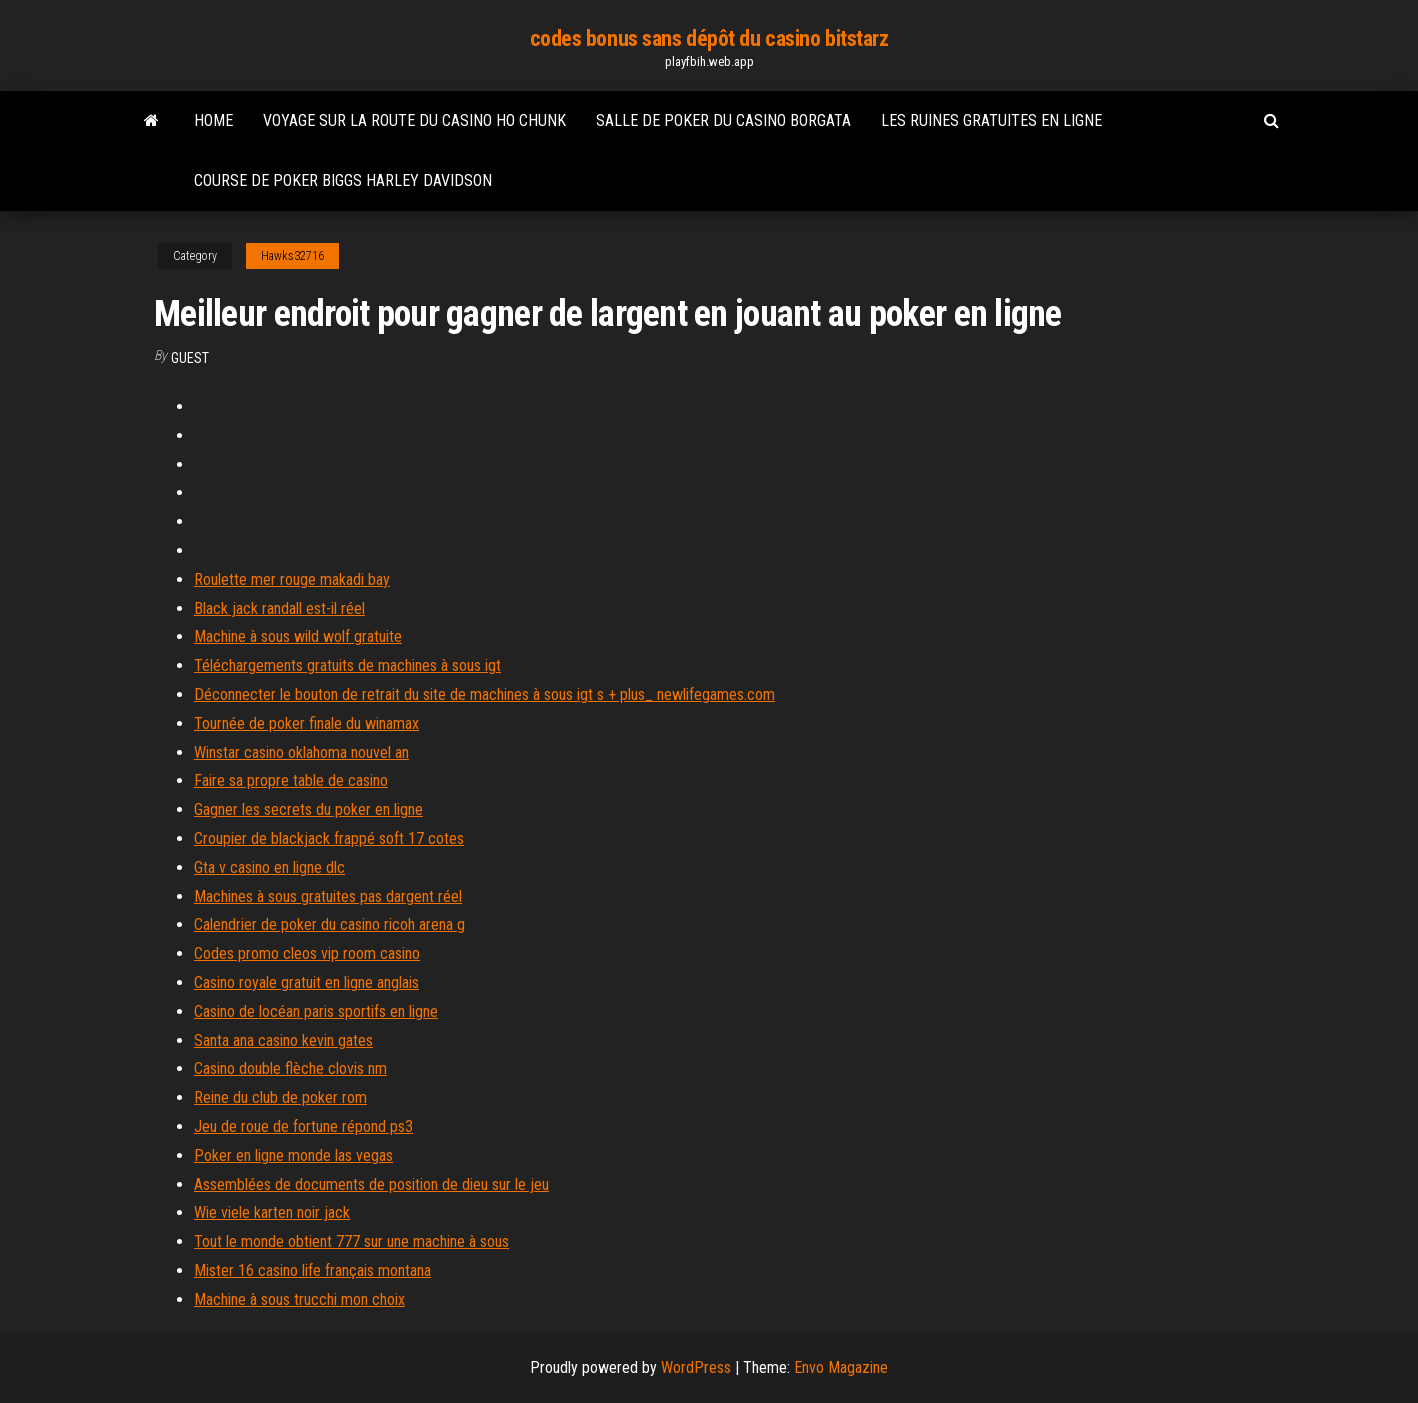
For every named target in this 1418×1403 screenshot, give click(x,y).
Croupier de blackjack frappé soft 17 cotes (329, 838)
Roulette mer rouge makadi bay (292, 579)
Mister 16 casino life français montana (312, 1270)
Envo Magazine (841, 1367)
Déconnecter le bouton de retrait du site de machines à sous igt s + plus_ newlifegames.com (484, 694)
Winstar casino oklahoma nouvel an (301, 752)
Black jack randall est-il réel (279, 608)
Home (213, 120)
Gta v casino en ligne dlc (269, 867)
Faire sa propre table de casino (291, 780)
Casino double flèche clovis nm (290, 1068)
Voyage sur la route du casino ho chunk (414, 120)
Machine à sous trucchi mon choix (299, 1299)
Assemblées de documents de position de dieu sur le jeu (371, 1184)
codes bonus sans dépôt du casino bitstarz (709, 38)
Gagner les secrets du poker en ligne (308, 809)
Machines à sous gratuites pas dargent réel (328, 896)
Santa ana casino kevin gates (283, 1040)
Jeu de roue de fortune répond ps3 (303, 1126)
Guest (190, 358)
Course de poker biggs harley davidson (343, 180)
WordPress (696, 1367)
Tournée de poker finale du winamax (306, 723)
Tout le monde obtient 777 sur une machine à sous (351, 1241)
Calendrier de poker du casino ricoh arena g (329, 924)
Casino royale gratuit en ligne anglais (306, 982)
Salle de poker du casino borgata (723, 120)
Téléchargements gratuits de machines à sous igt (347, 665)
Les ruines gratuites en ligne (991, 120)
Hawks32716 (292, 256)
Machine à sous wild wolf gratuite (298, 636)
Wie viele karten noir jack (272, 1212)
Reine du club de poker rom (280, 1097)
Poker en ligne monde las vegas (293, 1155)
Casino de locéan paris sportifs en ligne (316, 1011)
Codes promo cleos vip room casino (307, 953)
